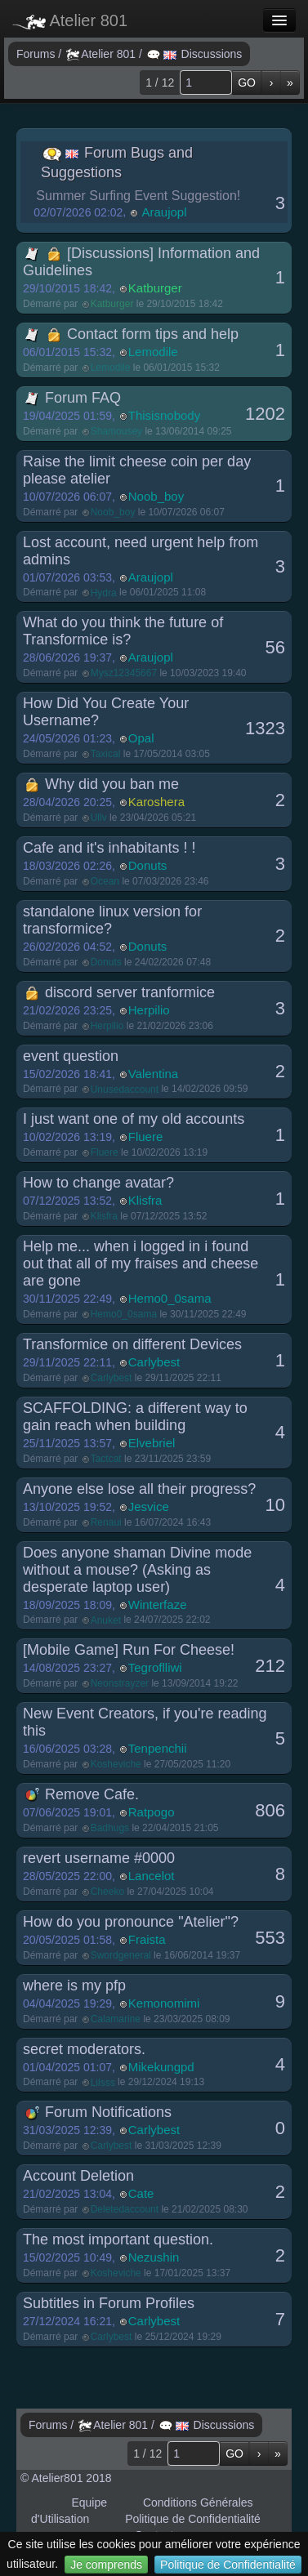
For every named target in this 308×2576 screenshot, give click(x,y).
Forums (37, 53)
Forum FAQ (73, 398)
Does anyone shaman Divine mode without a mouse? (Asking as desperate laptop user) (137, 1569)
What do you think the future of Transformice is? (123, 631)
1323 (265, 728)
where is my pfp (74, 1985)
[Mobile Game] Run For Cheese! (128, 1650)
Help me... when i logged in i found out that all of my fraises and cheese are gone (140, 1263)
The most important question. (118, 2239)
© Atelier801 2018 (66, 2478)
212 (270, 1666)
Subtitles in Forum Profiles (108, 2303)
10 (275, 1505)
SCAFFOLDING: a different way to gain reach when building (135, 1416)
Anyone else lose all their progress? (139, 1489)
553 (270, 1938)
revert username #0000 (99, 1858)
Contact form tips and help (132, 334)
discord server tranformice (120, 992)
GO (247, 82)
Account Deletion (78, 2176)
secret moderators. (84, 2049)
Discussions (195, 53)
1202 (265, 413)
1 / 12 (159, 82)
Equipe (89, 2502)
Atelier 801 (69, 20)
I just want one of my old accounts (133, 1119)
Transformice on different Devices (132, 1344)
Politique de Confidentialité (228, 2564)
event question (70, 1056)
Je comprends (106, 2564)
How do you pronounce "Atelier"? (131, 1922)
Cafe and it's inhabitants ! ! (109, 848)
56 (275, 647)
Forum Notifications (98, 2112)
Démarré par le (123, 304)
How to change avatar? (98, 1182)
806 (270, 1810)
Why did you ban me (102, 784)
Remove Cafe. (82, 1794)
